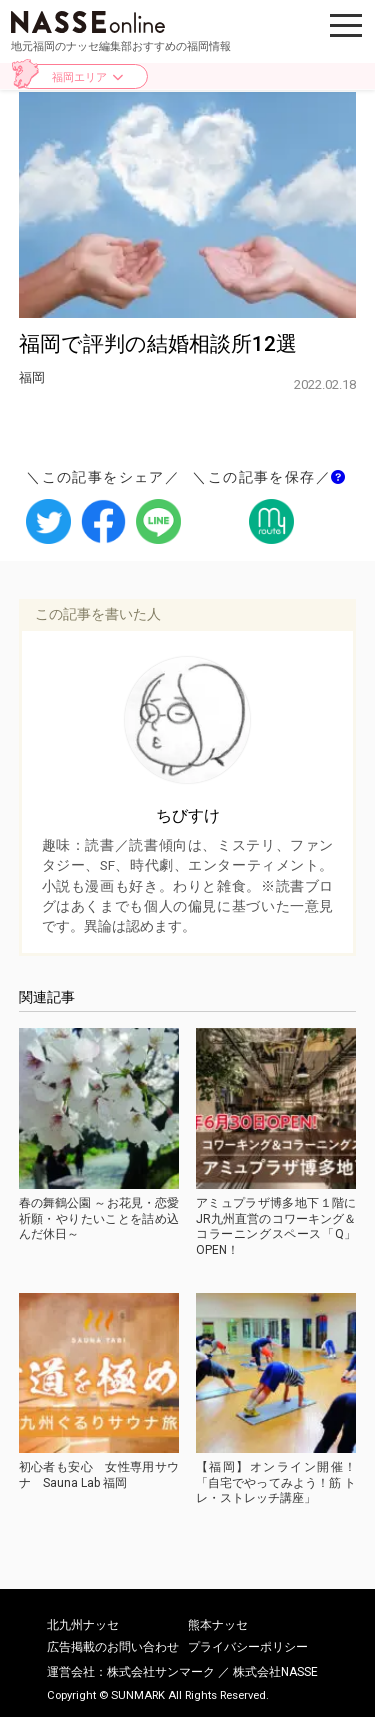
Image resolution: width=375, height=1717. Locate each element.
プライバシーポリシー (248, 1647)
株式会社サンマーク (161, 1672)
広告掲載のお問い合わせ (113, 1647)
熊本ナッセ (218, 1625)
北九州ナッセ (83, 1625)
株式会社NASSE (275, 1672)
